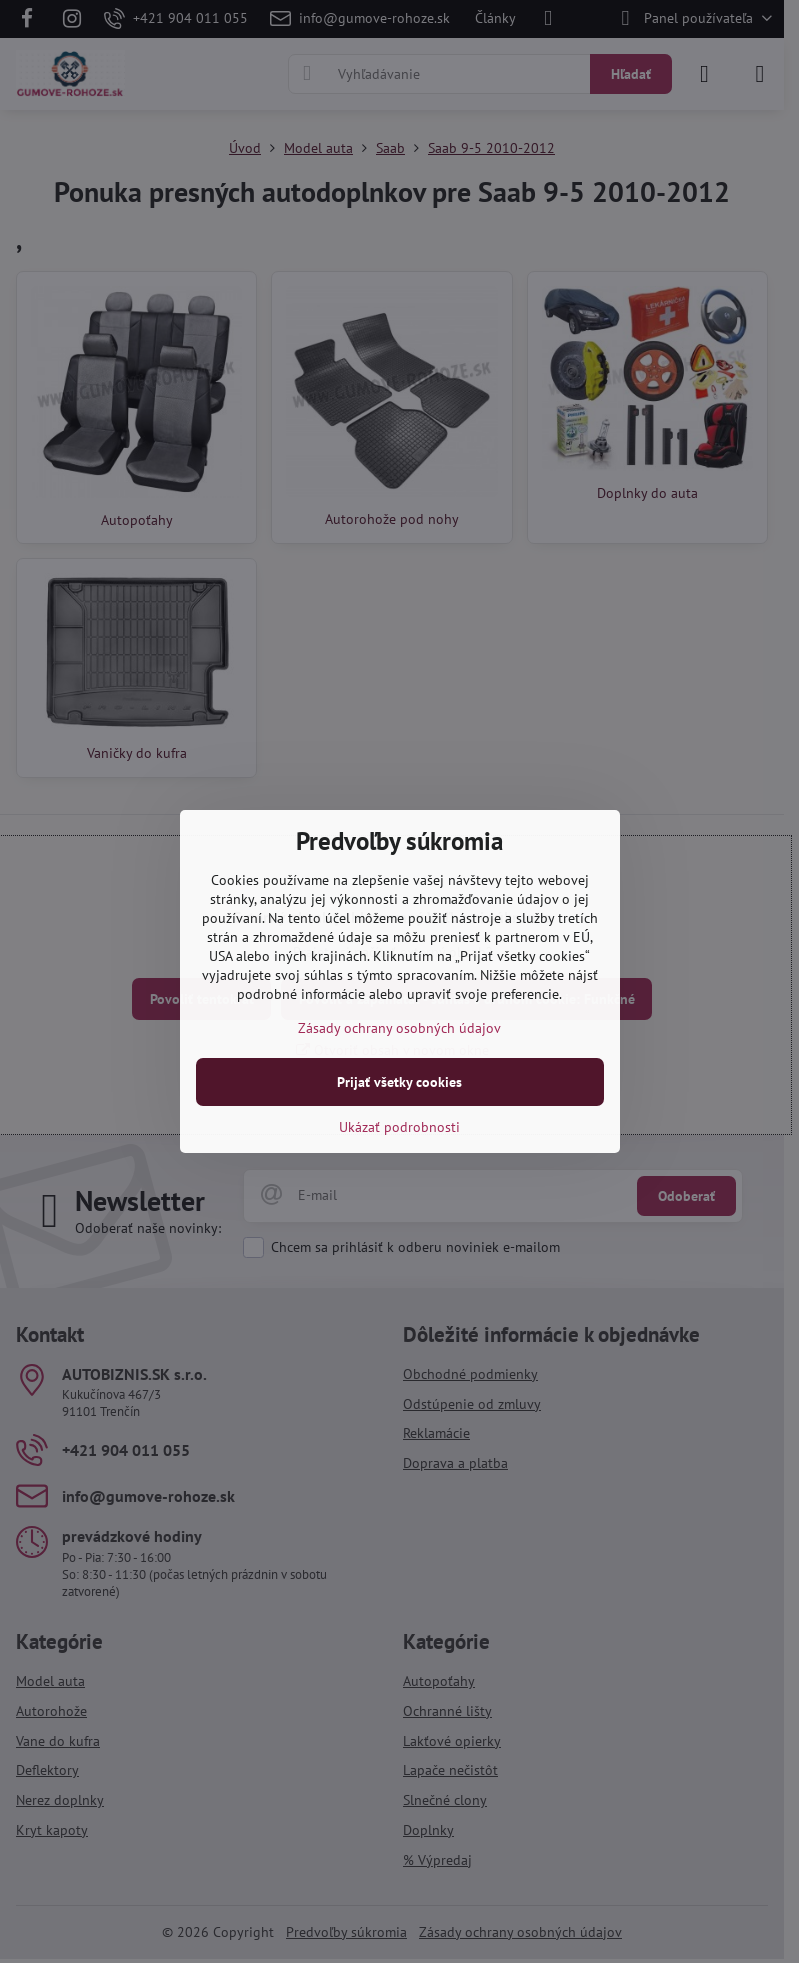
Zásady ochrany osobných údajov (399, 1028)
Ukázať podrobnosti (399, 1127)
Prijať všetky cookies (399, 1082)
